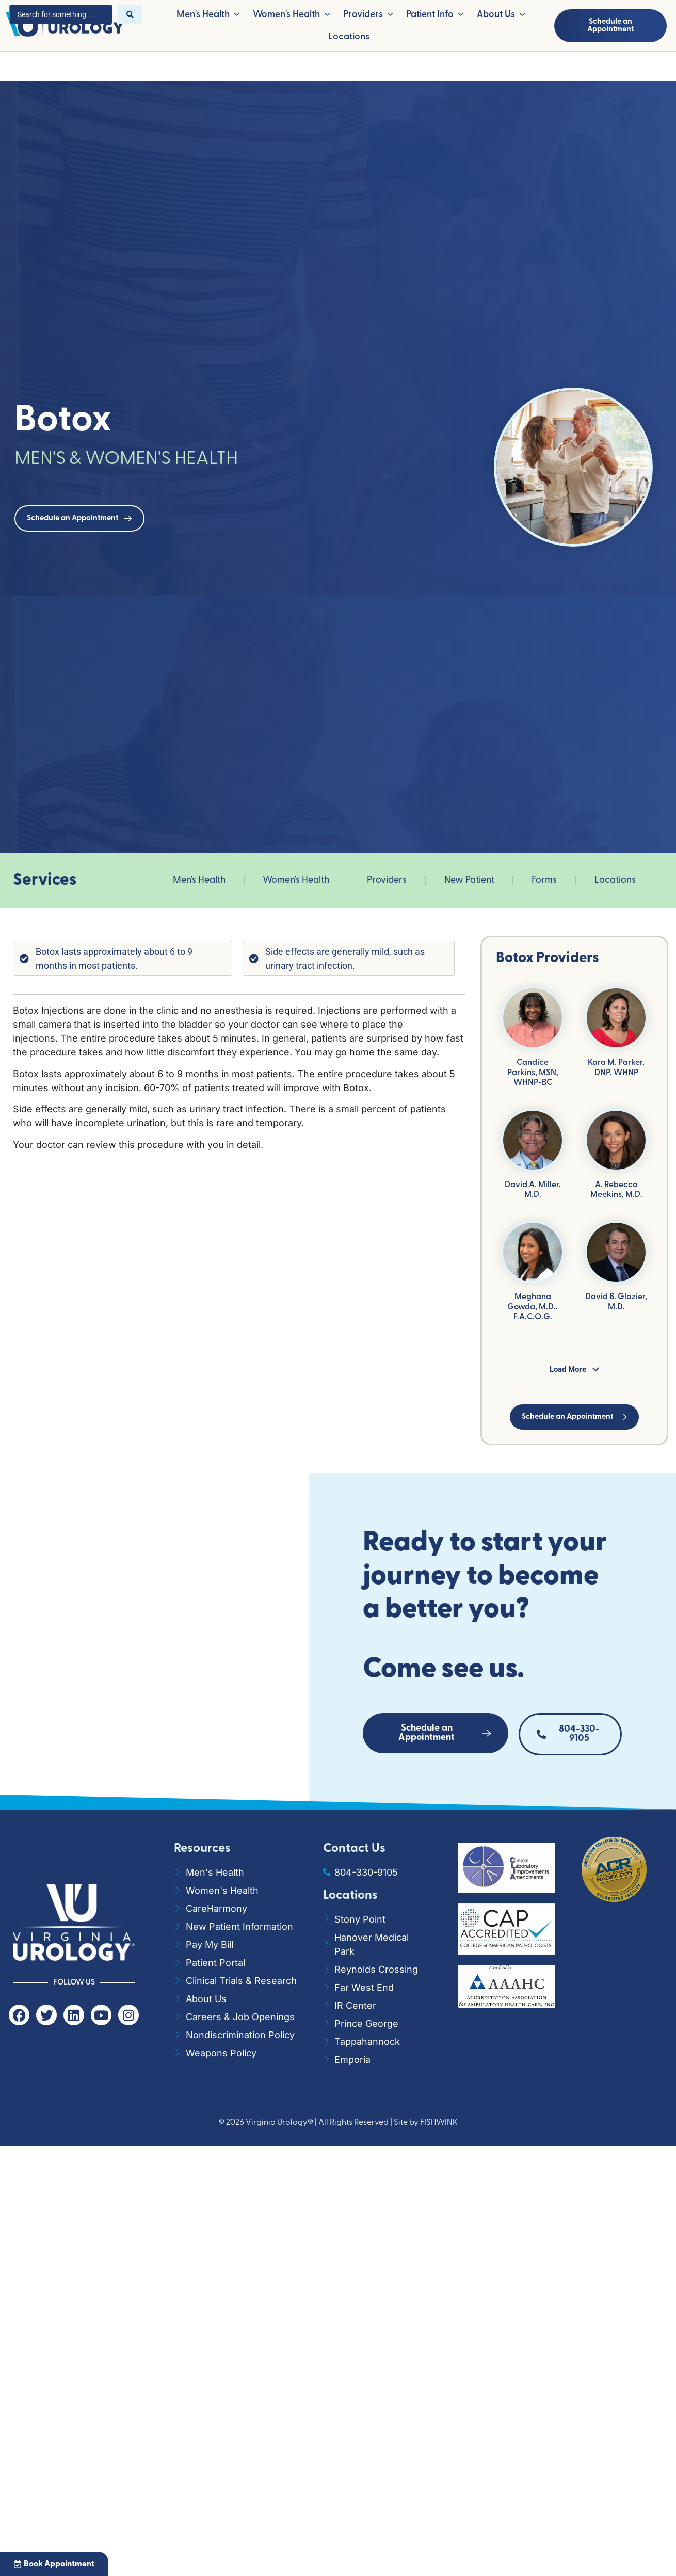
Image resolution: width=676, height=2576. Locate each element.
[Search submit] (130, 14)
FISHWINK (439, 2123)
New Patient (469, 880)
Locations (615, 880)
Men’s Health (199, 880)
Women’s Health (296, 880)
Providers (387, 880)
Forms (544, 880)
